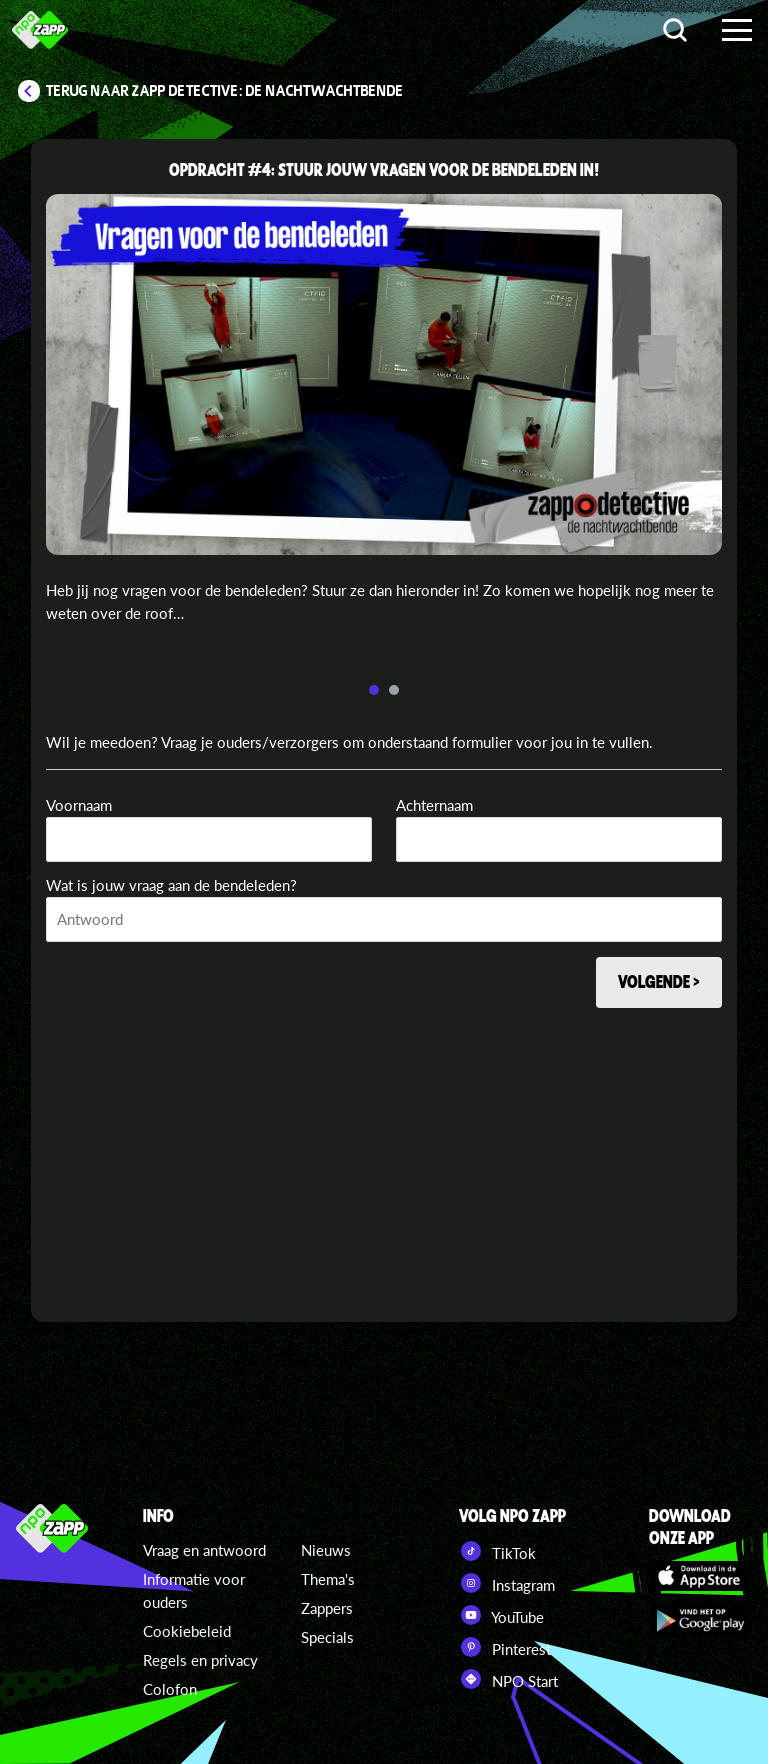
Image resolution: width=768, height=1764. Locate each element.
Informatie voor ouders (194, 1590)
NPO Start (508, 1679)
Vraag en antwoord (204, 1550)
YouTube (501, 1615)
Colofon (170, 1689)
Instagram (507, 1583)
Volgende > (659, 981)
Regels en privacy (200, 1660)
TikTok (497, 1551)
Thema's (328, 1579)
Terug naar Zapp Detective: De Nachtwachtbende (225, 91)
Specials (327, 1637)
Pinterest (505, 1647)
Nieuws (326, 1550)
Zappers (327, 1608)
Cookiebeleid (187, 1631)
